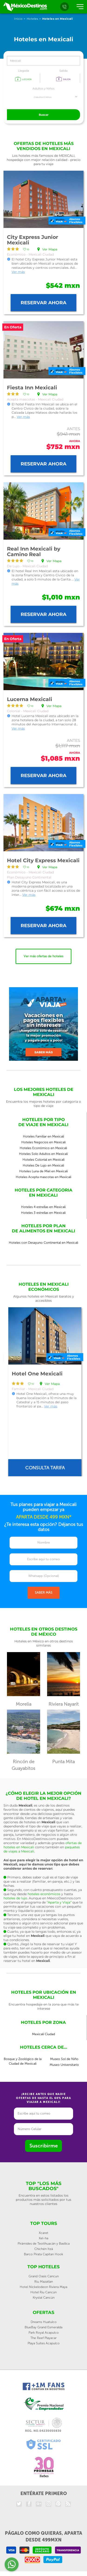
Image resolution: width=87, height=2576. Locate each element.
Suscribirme (43, 2146)
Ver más (18, 272)
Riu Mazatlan (43, 2282)
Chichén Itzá (43, 2249)
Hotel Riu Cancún (43, 2292)
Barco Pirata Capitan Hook (43, 2254)
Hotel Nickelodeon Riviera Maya (43, 2287)
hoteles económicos (44, 1894)
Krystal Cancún (44, 2298)
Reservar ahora (43, 302)
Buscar (43, 114)
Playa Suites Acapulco (44, 2343)
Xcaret (43, 2233)
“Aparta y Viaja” (59, 1902)
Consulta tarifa (43, 1468)
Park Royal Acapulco (44, 2333)
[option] (43, 1391)
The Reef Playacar (43, 2338)
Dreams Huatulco (44, 2322)
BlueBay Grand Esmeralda (43, 2327)
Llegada (23, 70)
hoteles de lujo (15, 1898)
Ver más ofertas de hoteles (43, 956)
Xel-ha (43, 2238)
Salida (63, 70)
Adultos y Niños (43, 88)
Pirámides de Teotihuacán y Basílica (44, 2244)
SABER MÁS (43, 1593)
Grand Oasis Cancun (44, 2276)
